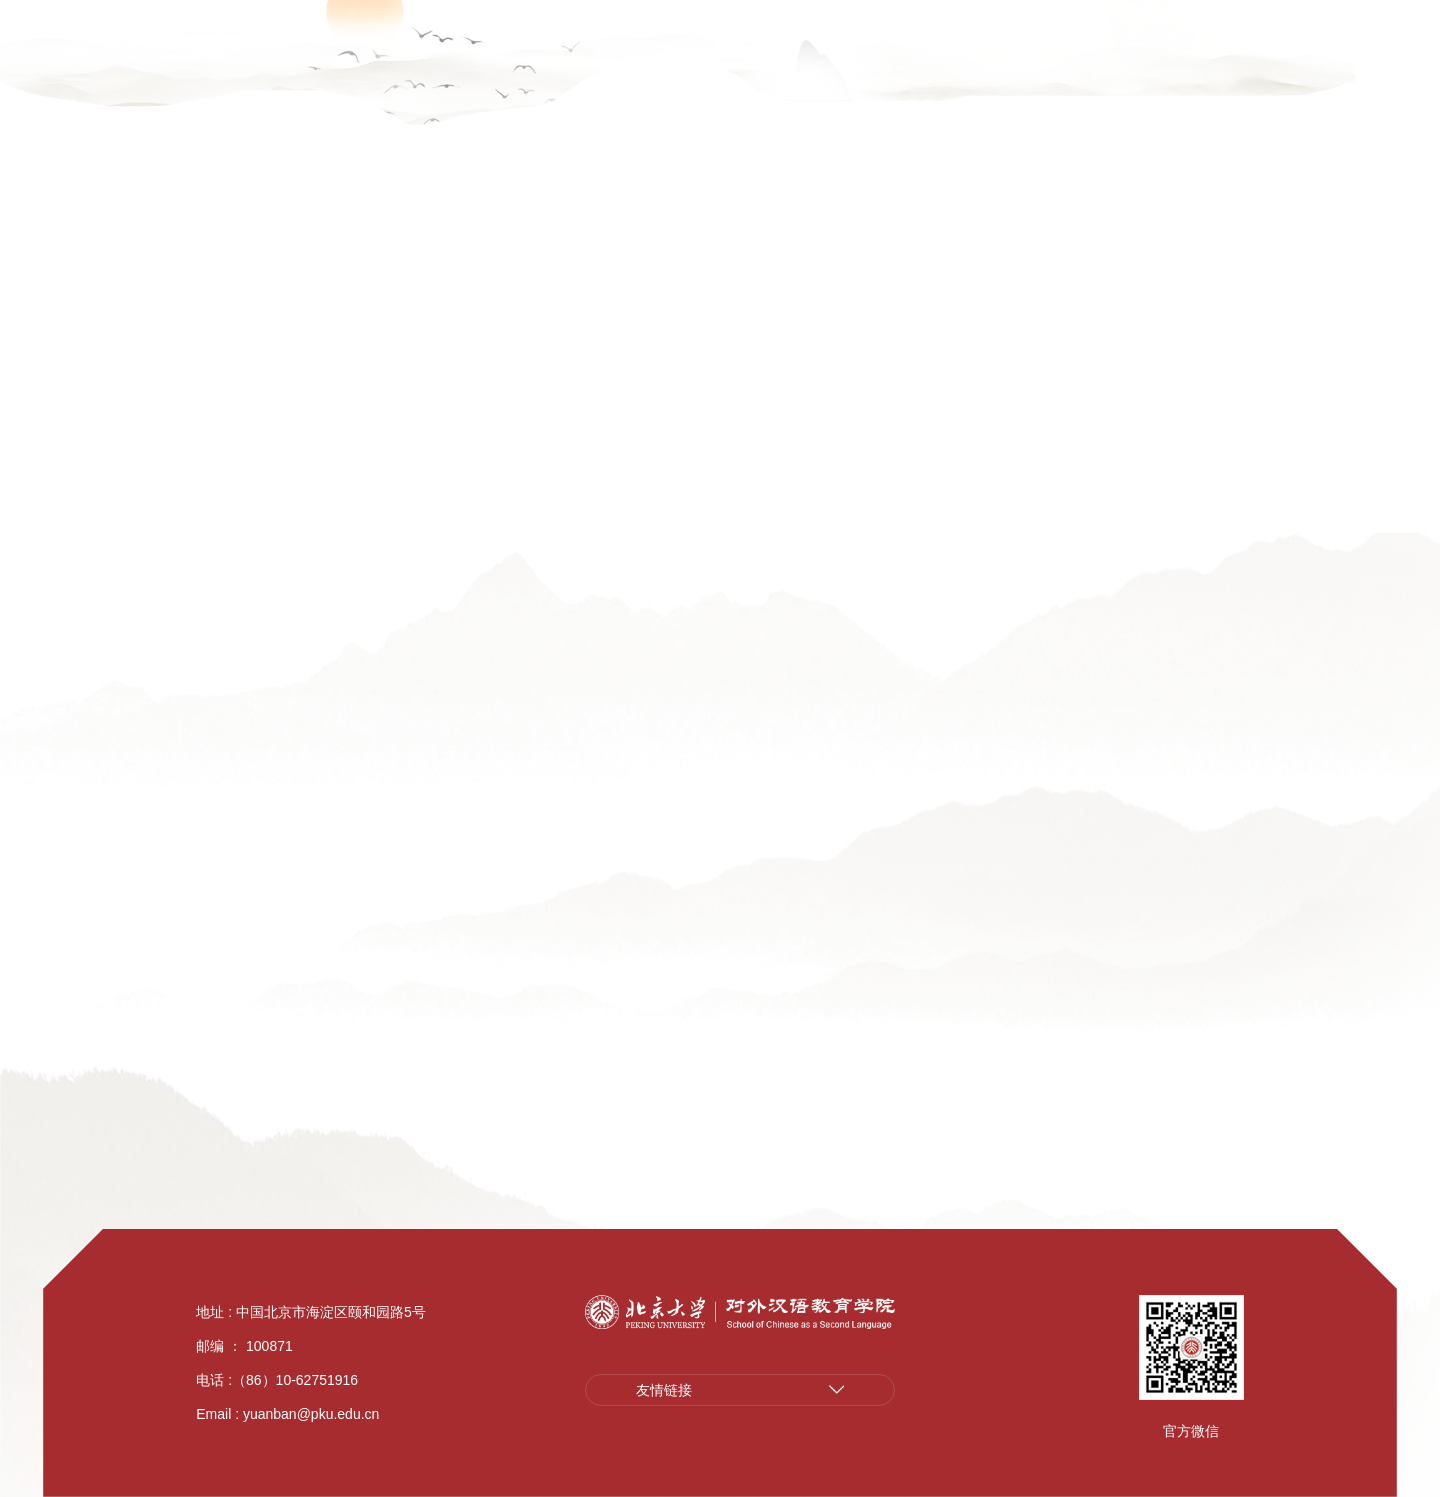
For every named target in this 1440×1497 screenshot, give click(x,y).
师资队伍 (309, 414)
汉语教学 (834, 82)
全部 (518, 729)
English (1350, 18)
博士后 (193, 892)
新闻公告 (649, 82)
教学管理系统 (301, 18)
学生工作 (1020, 82)
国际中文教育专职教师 (256, 969)
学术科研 (742, 82)
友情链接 (664, 1390)
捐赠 (1373, 82)
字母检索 (1164, 456)
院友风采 (1298, 82)
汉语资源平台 (1237, 18)
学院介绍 (556, 82)
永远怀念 (202, 1123)
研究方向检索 (220, 661)
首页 (919, 456)
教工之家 (1113, 82)
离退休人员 (211, 1046)
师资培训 (1205, 82)
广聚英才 (79, 18)
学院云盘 (183, 18)
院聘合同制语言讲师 (247, 815)
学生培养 (927, 82)
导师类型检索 (220, 738)
